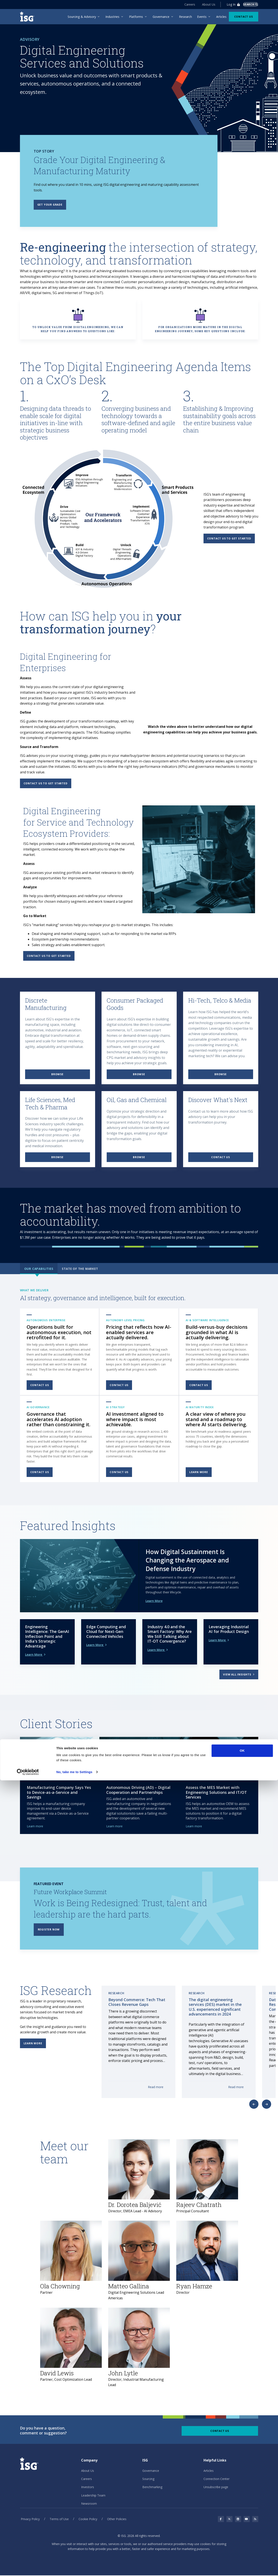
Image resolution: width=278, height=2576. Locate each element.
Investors (87, 2488)
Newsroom (89, 2504)
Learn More (33, 2044)
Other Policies (116, 2519)
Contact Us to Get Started (229, 538)
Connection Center (216, 2479)
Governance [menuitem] (161, 17)
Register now (49, 1930)
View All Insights (238, 1674)
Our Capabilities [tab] (38, 1269)
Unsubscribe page (216, 2488)
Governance (150, 2471)
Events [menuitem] (202, 17)
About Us (204, 4)
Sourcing (148, 2479)
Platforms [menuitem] (136, 17)
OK (242, 2546)
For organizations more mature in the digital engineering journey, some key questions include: (200, 319)
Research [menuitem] (185, 17)
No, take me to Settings (74, 2567)
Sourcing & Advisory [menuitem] (82, 17)
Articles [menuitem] (221, 17)
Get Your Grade (49, 204)
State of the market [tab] (80, 1269)
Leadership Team (93, 2496)
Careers (185, 4)
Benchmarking (152, 2488)
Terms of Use (59, 2519)
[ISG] (28, 16)
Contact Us (243, 16)
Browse (57, 1074)
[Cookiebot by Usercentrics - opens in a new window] (28, 2567)
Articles (209, 2471)
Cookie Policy (88, 2519)
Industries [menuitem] (112, 17)
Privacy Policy (30, 2519)
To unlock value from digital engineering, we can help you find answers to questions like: (77, 319)
